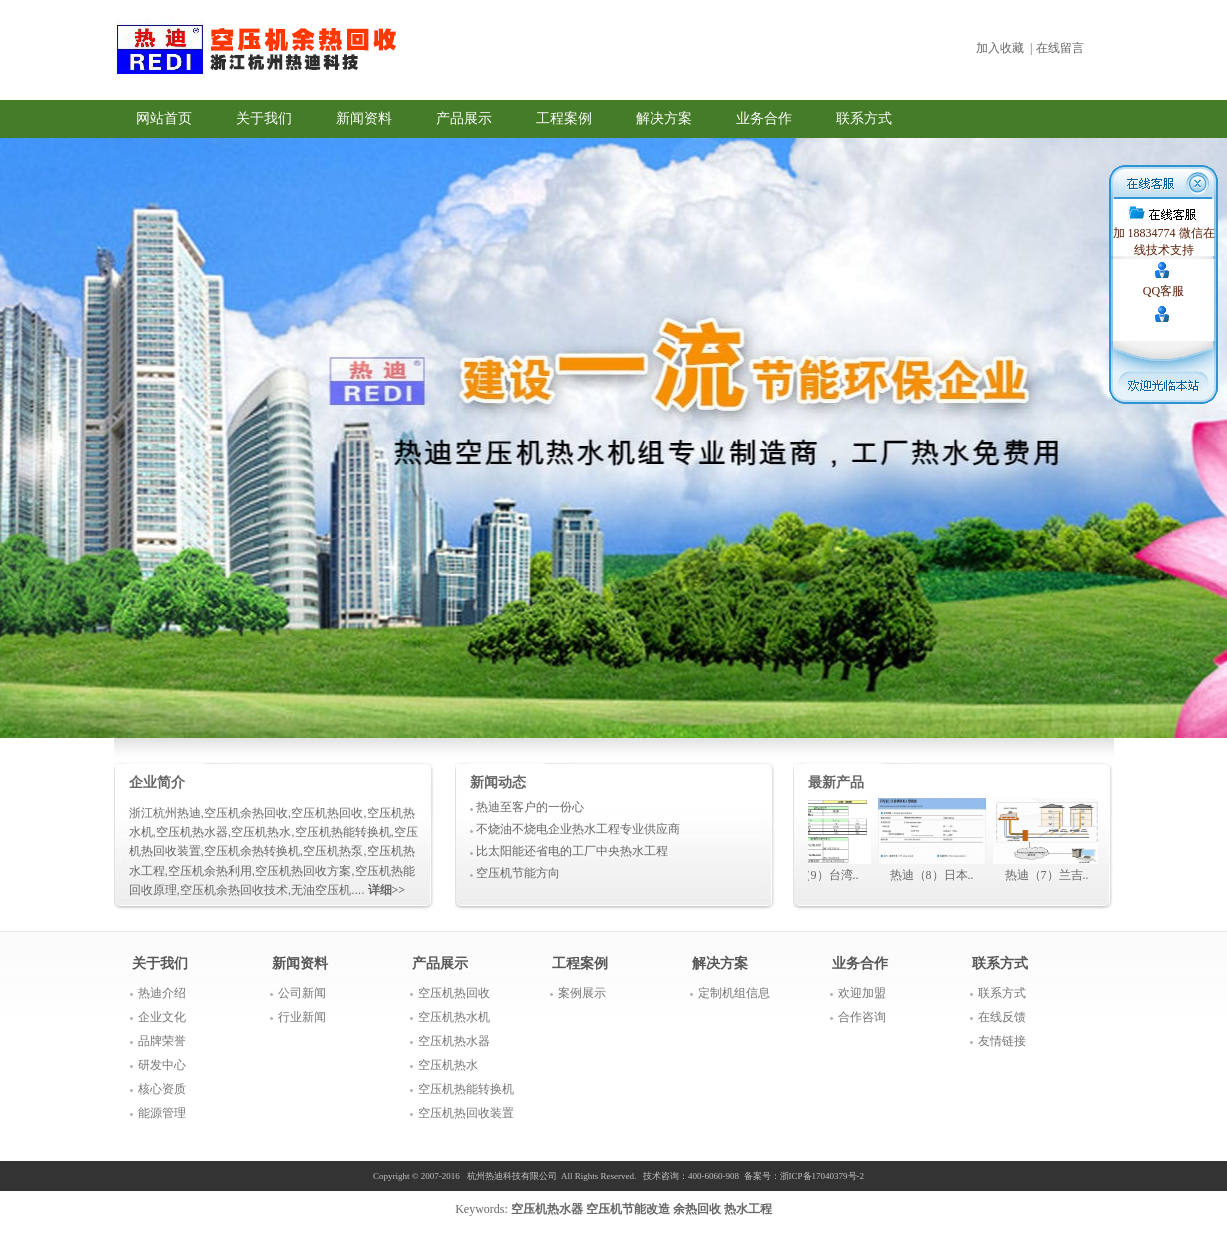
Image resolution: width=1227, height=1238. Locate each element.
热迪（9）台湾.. (822, 875)
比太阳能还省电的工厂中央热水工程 (572, 851)
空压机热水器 (454, 1041)
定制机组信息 (734, 993)
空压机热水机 (454, 1017)
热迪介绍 (162, 993)
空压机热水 (448, 1065)
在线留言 (1060, 48)
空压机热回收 (454, 993)
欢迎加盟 (862, 993)
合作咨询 (862, 1017)
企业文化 (162, 1017)
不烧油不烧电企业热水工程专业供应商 (578, 829)
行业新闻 (302, 1017)
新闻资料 (364, 118)
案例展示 (582, 993)
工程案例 (564, 118)
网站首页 (164, 118)
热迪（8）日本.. (937, 875)
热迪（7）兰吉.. (1052, 875)
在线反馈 (1002, 1017)
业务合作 (764, 118)
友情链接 (1002, 1041)
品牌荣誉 (162, 1041)
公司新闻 (302, 993)
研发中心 (162, 1065)
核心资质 (162, 1089)
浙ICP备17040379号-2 (822, 1176)
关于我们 (264, 118)
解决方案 (664, 118)
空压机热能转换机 (466, 1089)
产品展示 (464, 118)
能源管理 (162, 1113)
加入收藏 (1000, 48)
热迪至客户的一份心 (530, 807)
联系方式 (864, 118)
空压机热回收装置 (466, 1113)
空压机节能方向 (518, 873)
